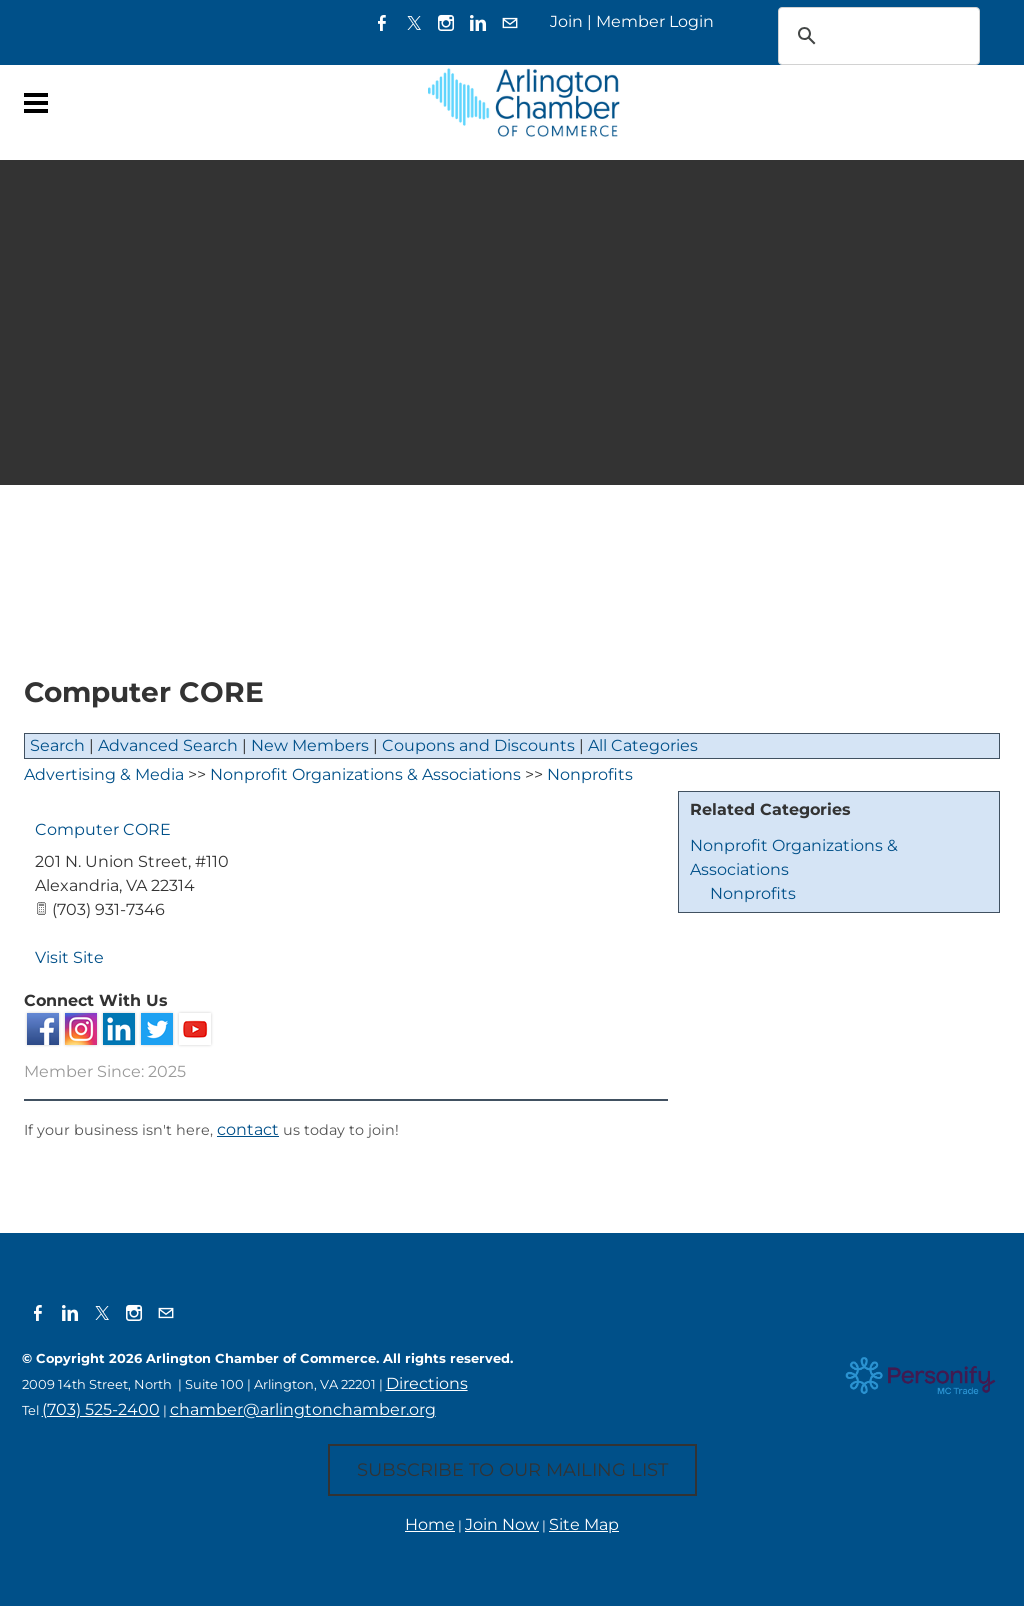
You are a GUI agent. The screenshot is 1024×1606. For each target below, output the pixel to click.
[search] (853, 36)
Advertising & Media (104, 774)
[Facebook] (382, 22)
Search (57, 745)
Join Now (502, 1524)
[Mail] (510, 22)
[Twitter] (414, 22)
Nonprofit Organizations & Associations (365, 774)
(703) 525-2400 (101, 1409)
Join (566, 21)
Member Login (655, 21)
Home (430, 1524)
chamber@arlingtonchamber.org (303, 1409)
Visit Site (69, 957)
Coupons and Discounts (478, 745)
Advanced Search (168, 745)
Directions (427, 1383)
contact (248, 1129)
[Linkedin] (478, 22)
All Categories (643, 745)
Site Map (584, 1524)
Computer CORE (103, 829)
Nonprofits (753, 893)
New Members (310, 745)
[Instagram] (446, 22)
